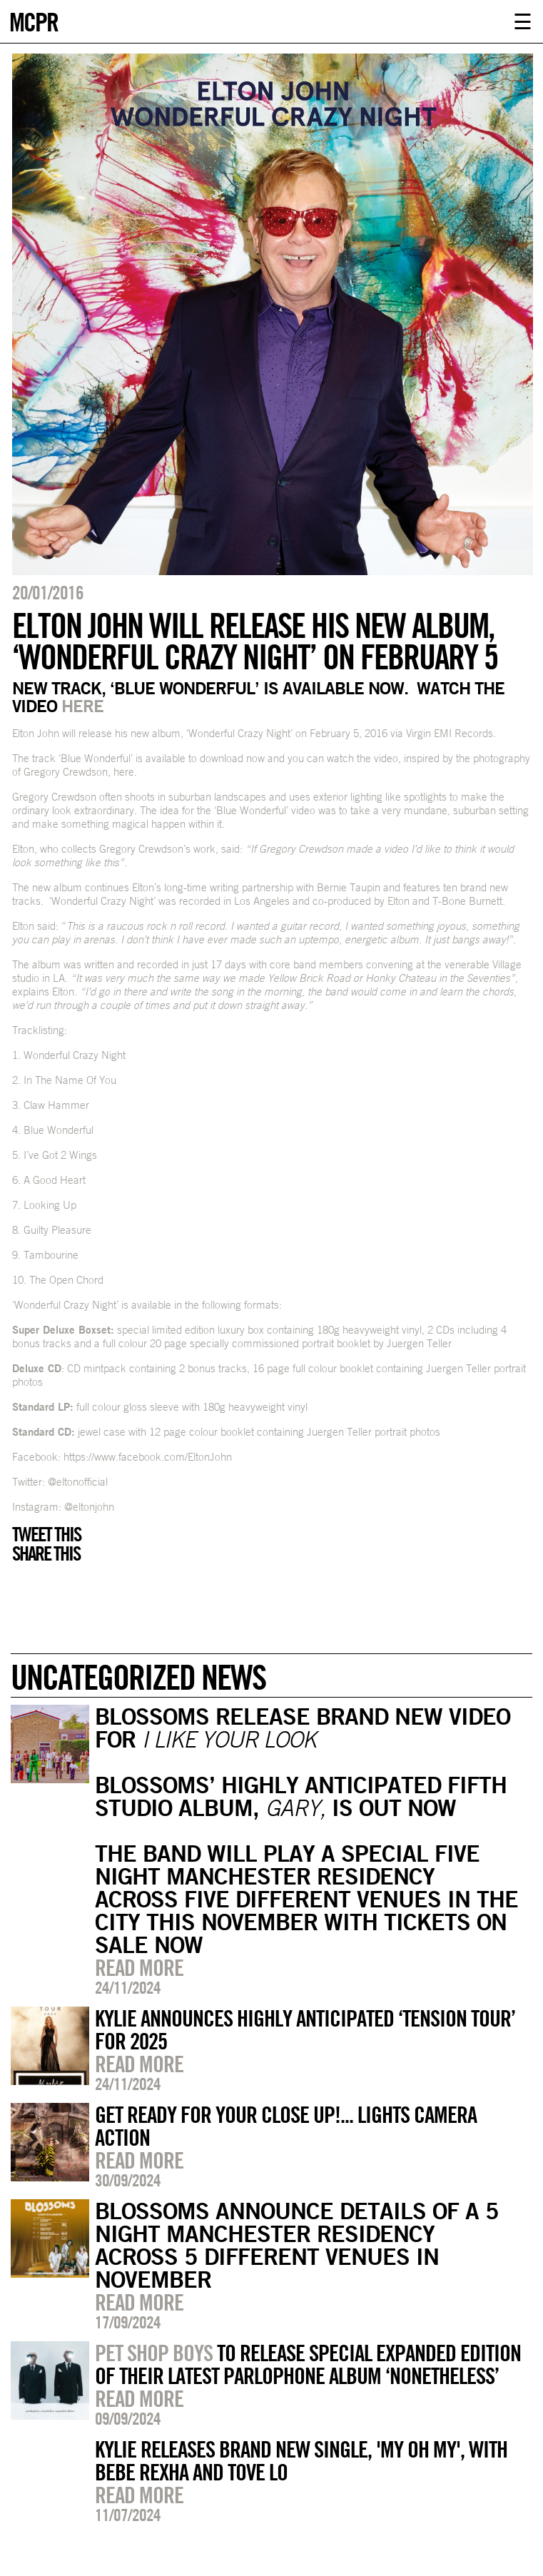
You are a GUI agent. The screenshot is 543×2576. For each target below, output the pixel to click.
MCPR (33, 20)
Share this (46, 1553)
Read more (139, 1967)
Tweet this (46, 1534)
